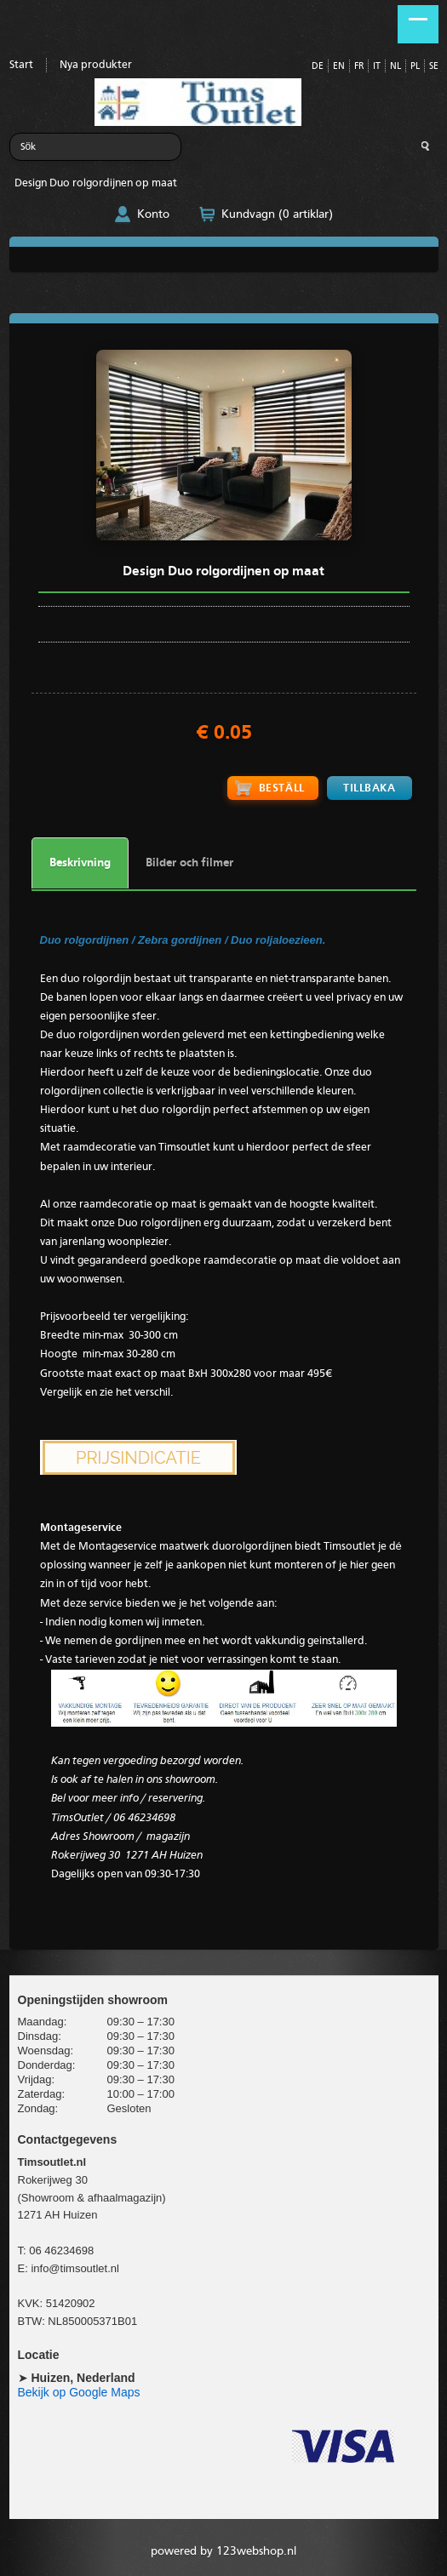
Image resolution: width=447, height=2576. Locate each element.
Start (21, 65)
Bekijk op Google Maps (79, 2392)
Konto (153, 214)
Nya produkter (96, 65)
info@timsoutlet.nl (75, 2268)
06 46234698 (61, 2250)
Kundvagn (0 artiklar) (277, 214)
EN (339, 66)
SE (433, 66)
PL (415, 66)
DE (318, 66)
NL (395, 66)
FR (359, 66)
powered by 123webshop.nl (223, 2551)
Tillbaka (369, 788)
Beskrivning (80, 863)
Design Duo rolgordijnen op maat (95, 183)
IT (377, 66)
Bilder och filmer (189, 863)
